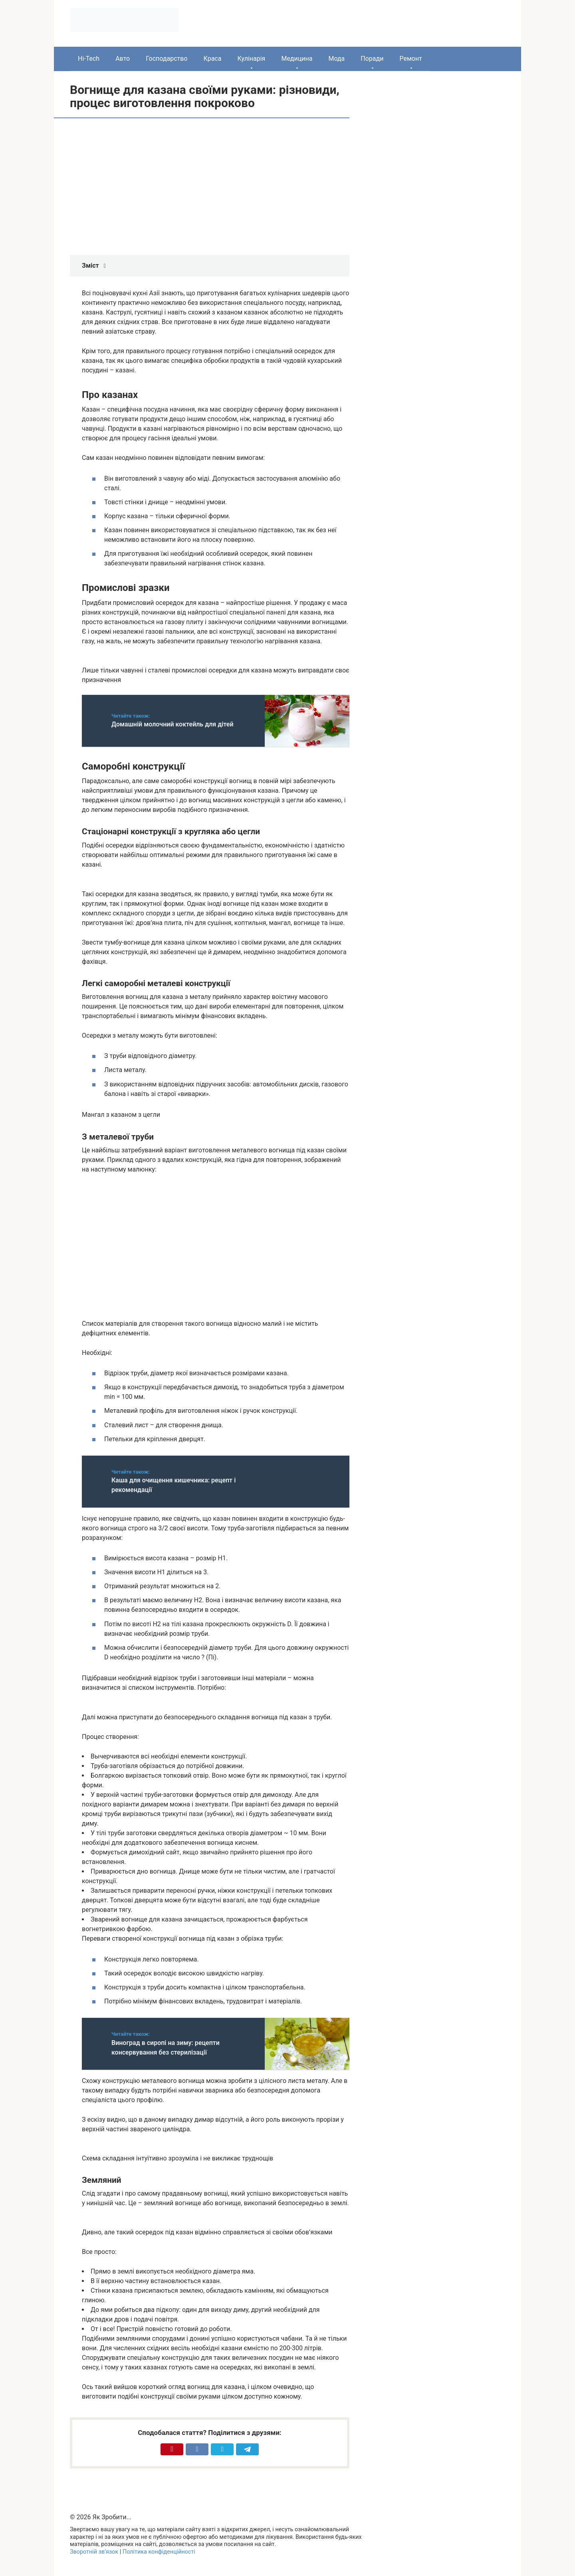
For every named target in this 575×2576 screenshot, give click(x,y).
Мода (336, 58)
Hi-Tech (88, 58)
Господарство (166, 58)
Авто (122, 58)
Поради (372, 58)
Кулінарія (251, 58)
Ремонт (410, 58)
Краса (213, 58)
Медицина (296, 58)
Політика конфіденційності (159, 2551)
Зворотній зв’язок (94, 2551)
